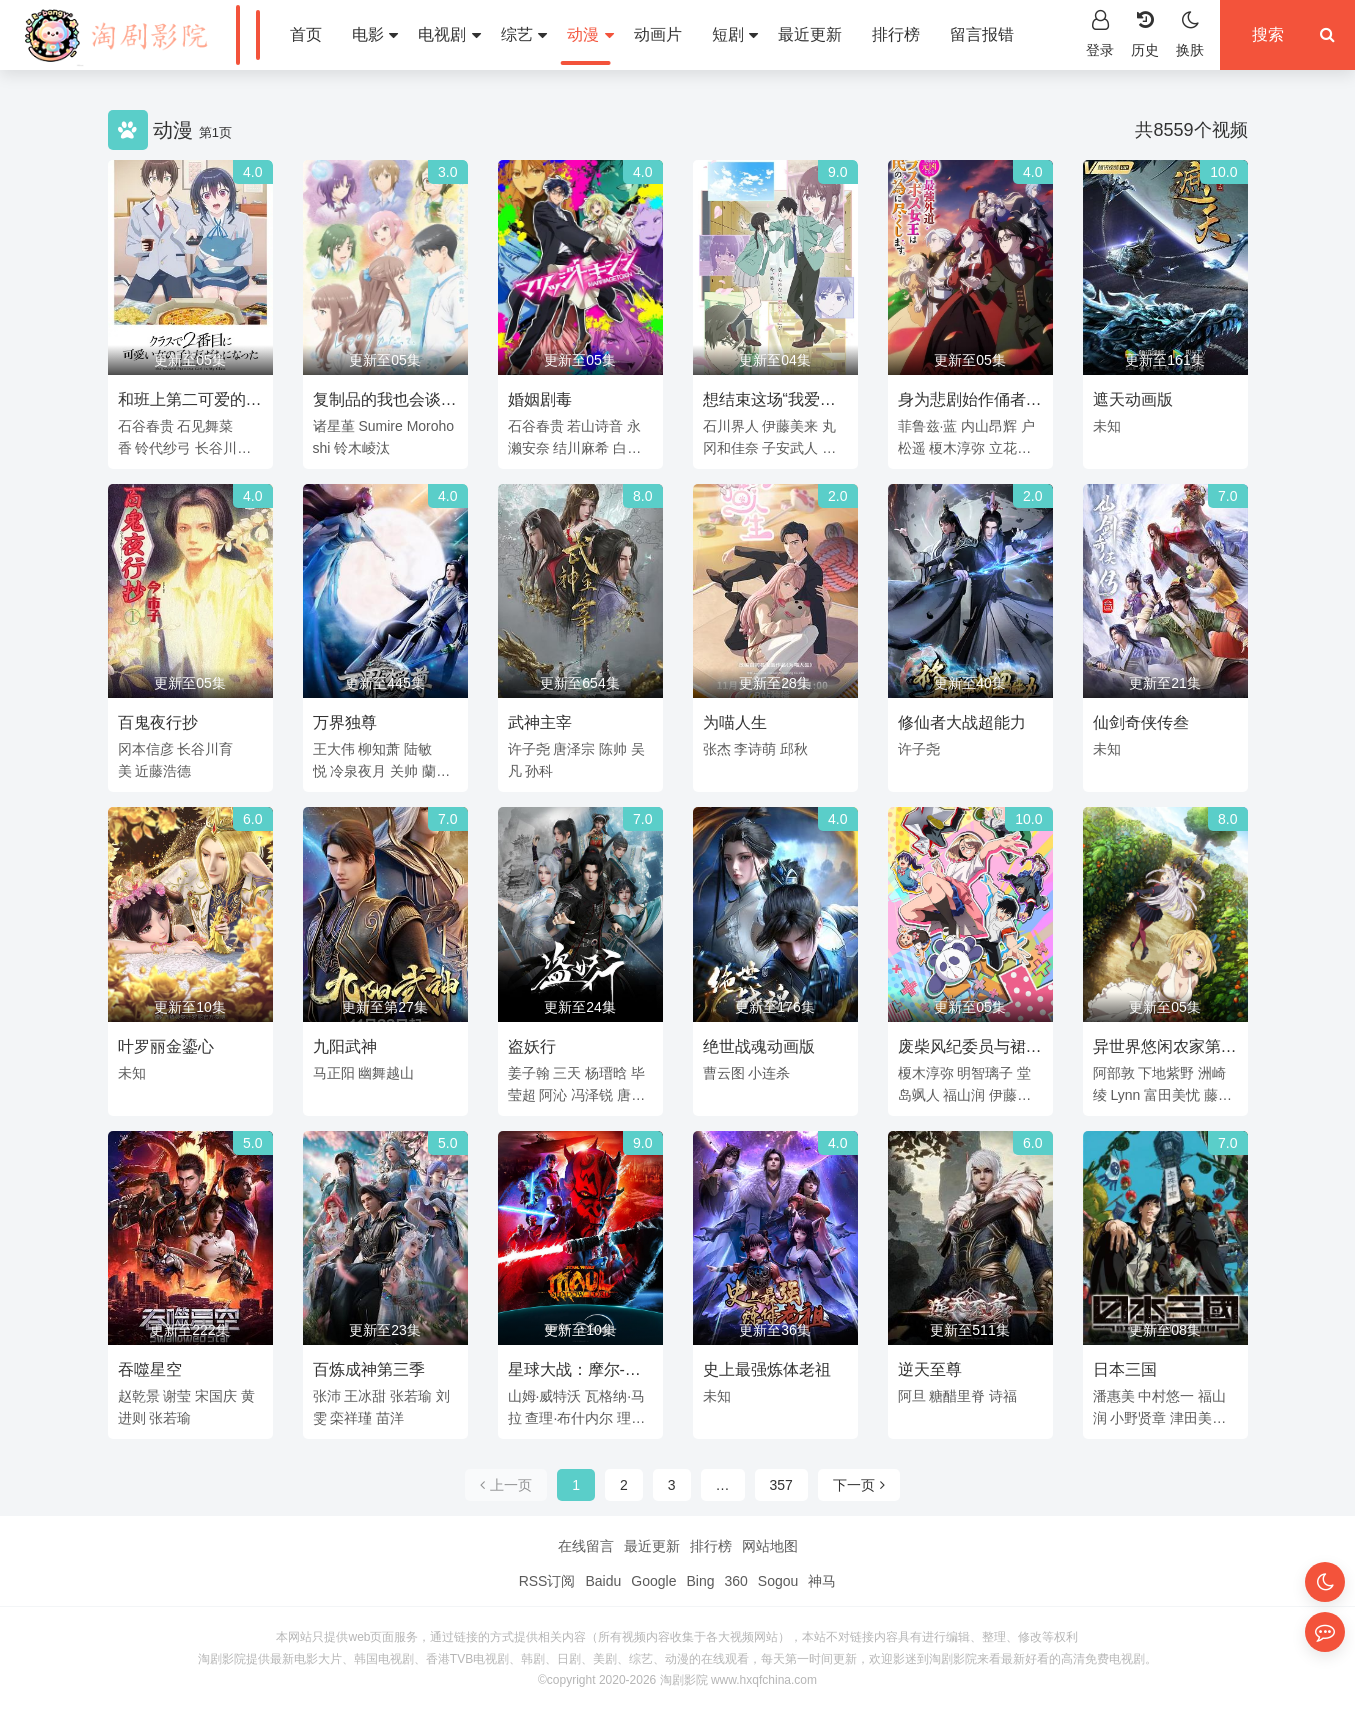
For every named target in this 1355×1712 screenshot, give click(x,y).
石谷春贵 (146, 426)
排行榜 (896, 34)
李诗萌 (755, 749)
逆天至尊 (930, 1369)
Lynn (1125, 1095)
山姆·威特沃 (545, 1396)
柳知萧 (379, 749)
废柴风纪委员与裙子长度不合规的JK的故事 (970, 1050)
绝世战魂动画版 (759, 1046)
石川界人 (731, 426)
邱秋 (794, 749)
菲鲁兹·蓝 (928, 426)
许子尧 (529, 749)
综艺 (524, 34)
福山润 (964, 1095)
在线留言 (586, 1546)
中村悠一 (1166, 1396)
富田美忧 (1172, 1095)
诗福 (1003, 1396)
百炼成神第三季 (369, 1369)
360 (735, 1581)
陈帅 (613, 749)
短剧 (735, 34)
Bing (700, 1581)
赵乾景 (139, 1396)
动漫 (590, 34)
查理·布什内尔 (569, 1418)
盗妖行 (532, 1046)
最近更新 (810, 34)
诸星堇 (334, 426)
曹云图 (724, 1073)
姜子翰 (529, 1073)
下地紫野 (1166, 1073)
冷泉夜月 (358, 771)
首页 (306, 34)
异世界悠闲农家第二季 (1165, 1050)
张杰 (717, 749)
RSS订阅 (547, 1581)
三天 (567, 1073)
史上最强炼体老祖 (767, 1369)
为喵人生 (735, 722)
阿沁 (553, 1095)
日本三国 (1125, 1369)
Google (653, 1581)
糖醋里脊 (957, 1396)
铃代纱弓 (163, 448)
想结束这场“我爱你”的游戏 (761, 403)
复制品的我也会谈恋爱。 (385, 403)
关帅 (404, 771)
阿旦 (912, 1396)
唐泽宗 (574, 749)
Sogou (778, 1581)
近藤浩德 (163, 771)
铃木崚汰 (362, 448)
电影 (375, 34)
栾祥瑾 (351, 1418)
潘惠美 (1114, 1396)
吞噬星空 (150, 1369)
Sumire (380, 426)
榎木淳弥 (957, 448)
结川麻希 (581, 448)
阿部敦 (1114, 1073)
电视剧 (449, 34)
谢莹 (177, 1396)
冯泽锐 (592, 1095)
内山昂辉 (989, 426)
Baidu (603, 1581)
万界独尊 (345, 722)
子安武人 (790, 448)
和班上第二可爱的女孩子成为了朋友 (190, 403)
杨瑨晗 (606, 1073)
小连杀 (769, 1073)
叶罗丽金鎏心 (166, 1046)
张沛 (327, 1396)
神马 (822, 1581)
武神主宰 (540, 722)
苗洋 (390, 1418)
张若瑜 (170, 1418)
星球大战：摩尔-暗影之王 (574, 1373)
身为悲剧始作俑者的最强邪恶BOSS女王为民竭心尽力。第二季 (970, 403)
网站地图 (770, 1546)
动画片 (658, 34)
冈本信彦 (146, 749)
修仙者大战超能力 (962, 722)
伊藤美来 (790, 426)
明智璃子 (985, 1073)
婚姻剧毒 (540, 399)
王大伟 (334, 749)
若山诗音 (595, 426)
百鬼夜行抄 (158, 722)
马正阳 (334, 1073)
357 (781, 1485)
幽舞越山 (386, 1073)
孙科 (539, 771)
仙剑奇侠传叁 (1141, 722)
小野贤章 (1138, 1418)
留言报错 (982, 34)
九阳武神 (345, 1046)
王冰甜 (365, 1396)
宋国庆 (216, 1396)
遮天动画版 (1133, 399)
